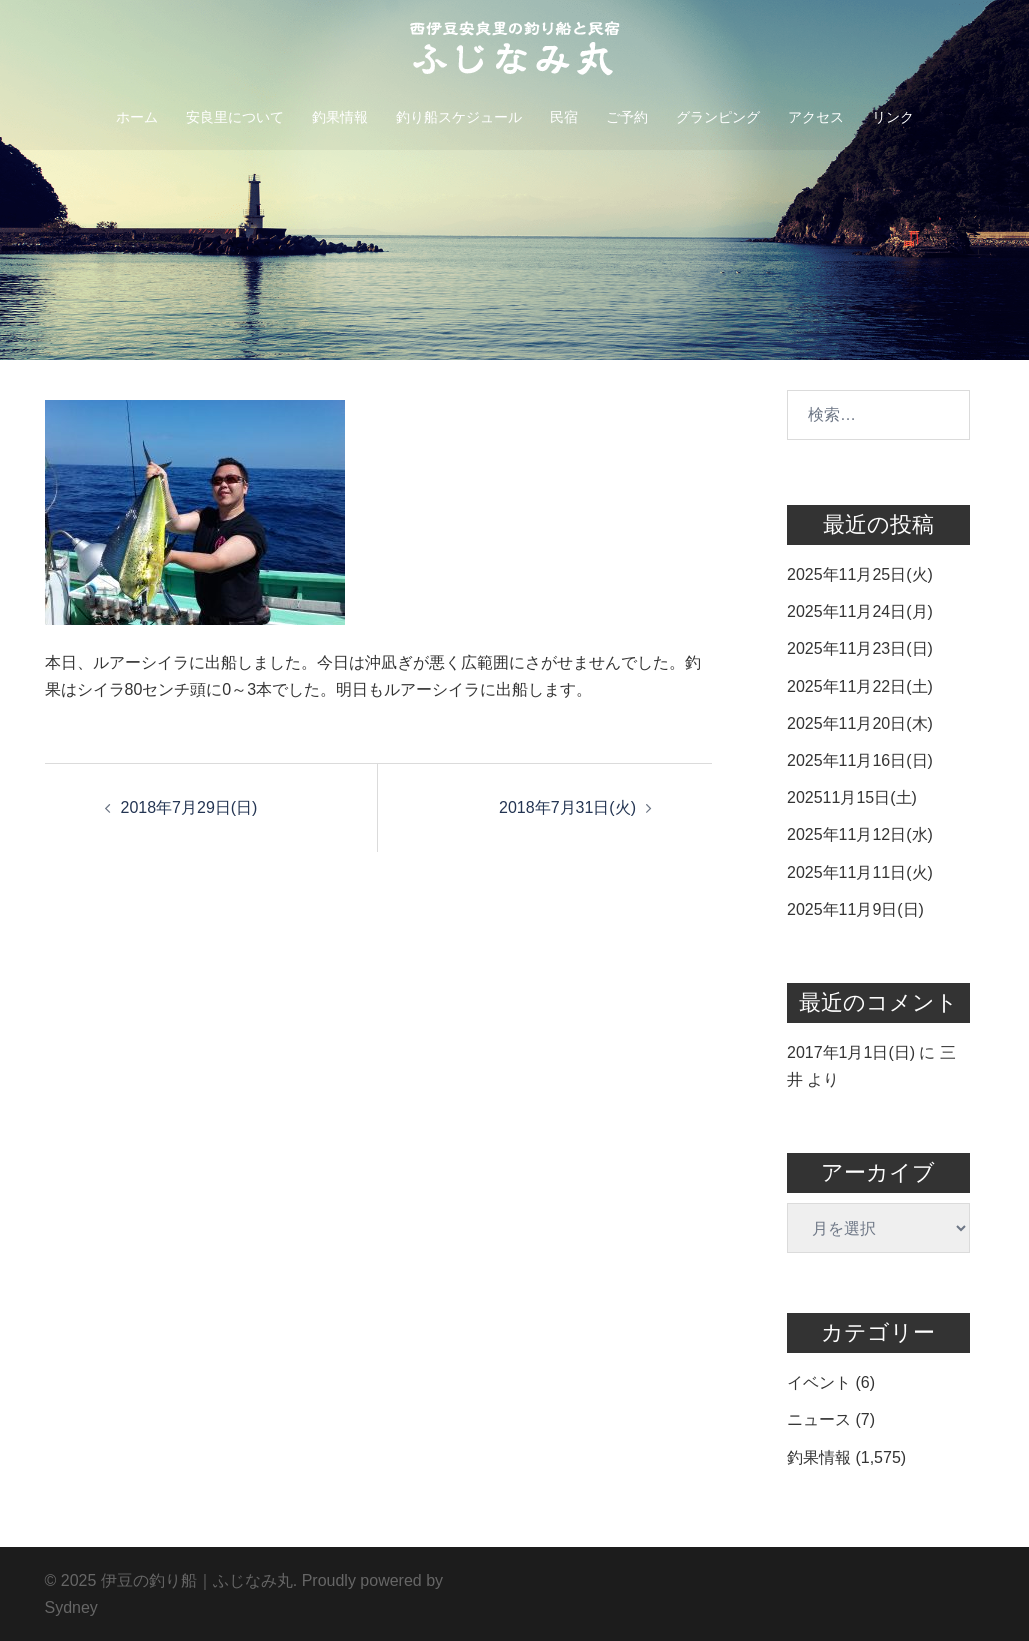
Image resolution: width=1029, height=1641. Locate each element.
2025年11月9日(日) (855, 909)
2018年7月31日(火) (567, 807)
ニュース (819, 1419)
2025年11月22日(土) (860, 686)
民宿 (564, 117)
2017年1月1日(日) (851, 1052)
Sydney (71, 1607)
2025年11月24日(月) (860, 611)
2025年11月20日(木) (860, 723)
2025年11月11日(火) (860, 872)
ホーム (137, 117)
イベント (819, 1382)
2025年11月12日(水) (860, 834)
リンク (893, 117)
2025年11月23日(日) (860, 648)
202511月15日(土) (852, 797)
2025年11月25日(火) (860, 574)
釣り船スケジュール (459, 117)
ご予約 (627, 117)
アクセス (816, 117)
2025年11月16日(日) (860, 760)
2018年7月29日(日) (189, 807)
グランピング (718, 117)
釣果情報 (340, 117)
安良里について (235, 117)
